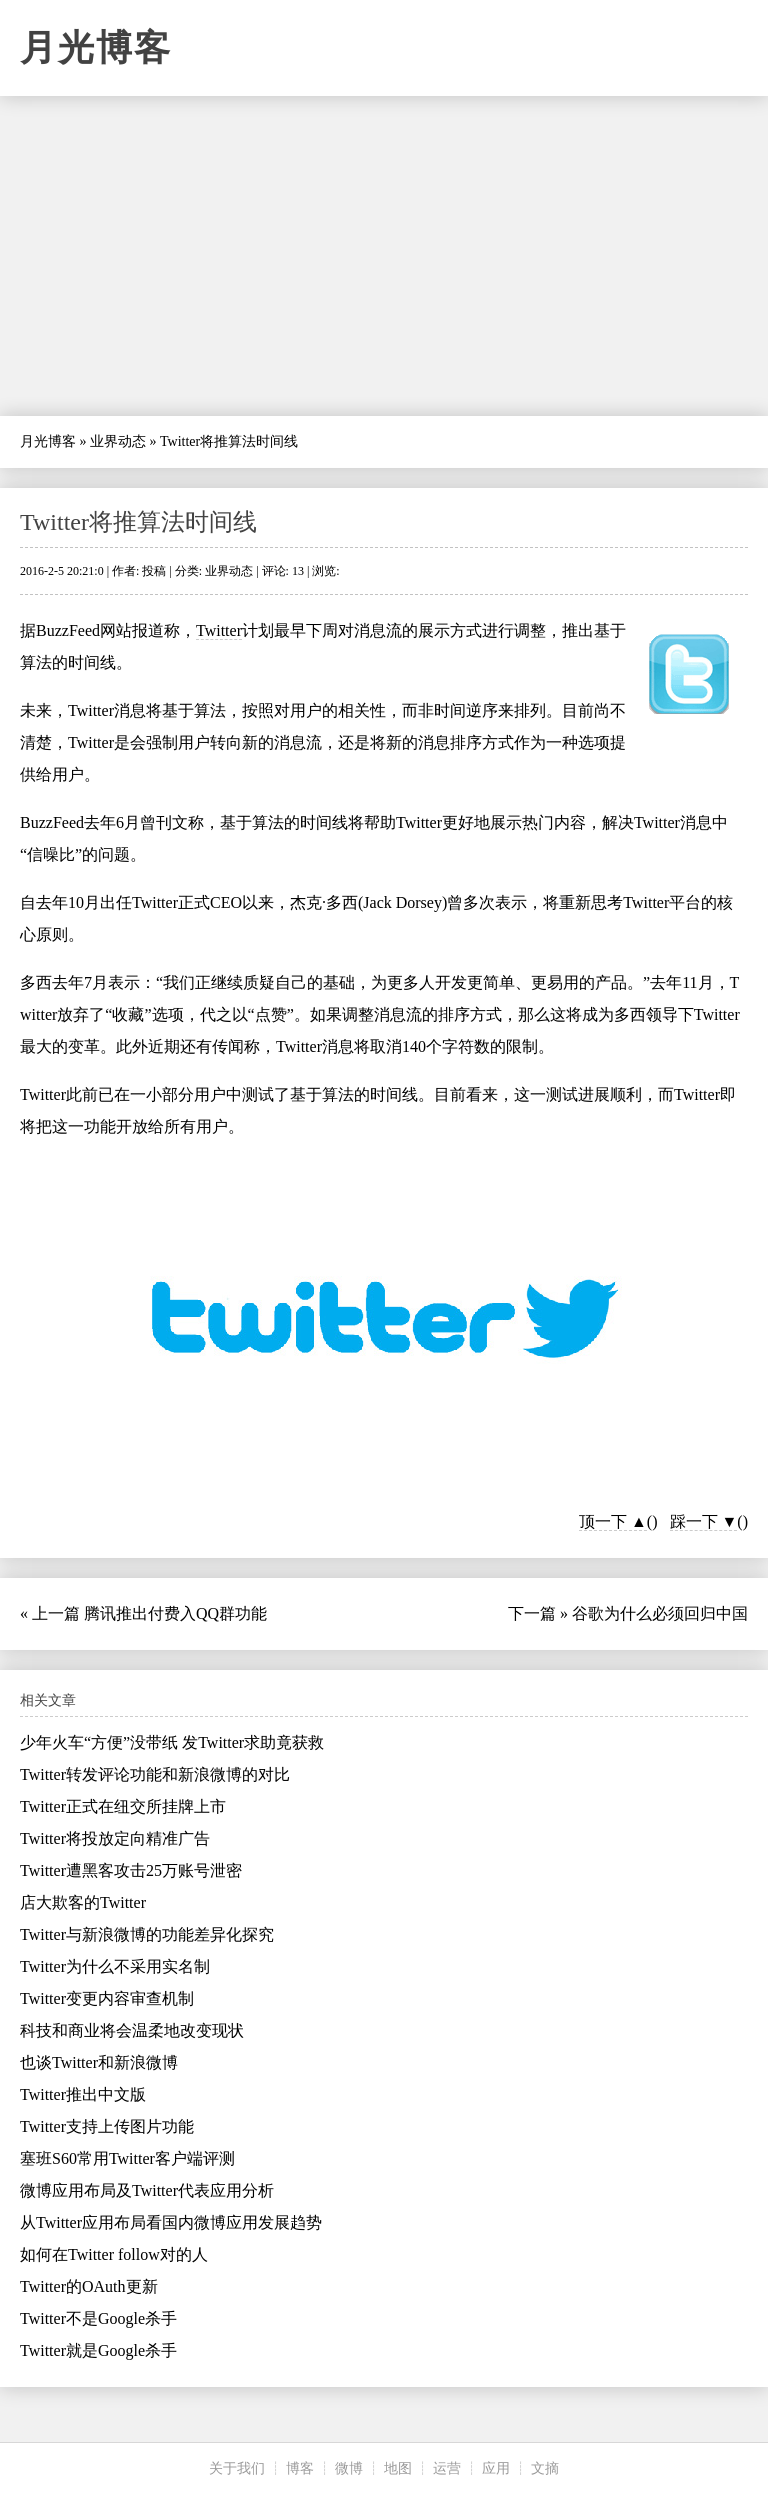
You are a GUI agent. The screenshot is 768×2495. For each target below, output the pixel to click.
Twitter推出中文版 (83, 2094)
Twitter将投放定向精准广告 (115, 1838)
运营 (447, 2468)
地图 (398, 2468)
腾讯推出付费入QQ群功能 (175, 1613)
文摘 (545, 2468)
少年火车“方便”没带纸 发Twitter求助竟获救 (172, 1742)
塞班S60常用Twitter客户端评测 (127, 2158)
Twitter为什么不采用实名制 (115, 1966)
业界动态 (118, 441)
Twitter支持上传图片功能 (107, 2126)
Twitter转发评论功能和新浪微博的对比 (155, 1774)
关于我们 (237, 2468)
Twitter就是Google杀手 (98, 2350)
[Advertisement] (384, 256)
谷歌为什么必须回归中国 (660, 1613)
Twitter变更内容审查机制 (107, 1998)
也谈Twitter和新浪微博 (99, 2062)
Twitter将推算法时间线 (138, 522)
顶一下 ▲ (613, 1521)
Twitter (219, 630)
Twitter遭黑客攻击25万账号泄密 (131, 1870)
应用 (496, 2468)
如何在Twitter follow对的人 (114, 2254)
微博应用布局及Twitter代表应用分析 (147, 2190)
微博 (349, 2468)
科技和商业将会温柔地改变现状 (132, 2030)
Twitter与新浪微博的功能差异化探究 (147, 1934)
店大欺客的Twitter (83, 1902)
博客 (300, 2468)
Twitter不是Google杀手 (98, 2318)
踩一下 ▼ (704, 1521)
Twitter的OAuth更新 (89, 2286)
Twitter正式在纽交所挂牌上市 (123, 1806)
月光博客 (96, 48)
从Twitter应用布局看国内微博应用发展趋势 (171, 2222)
